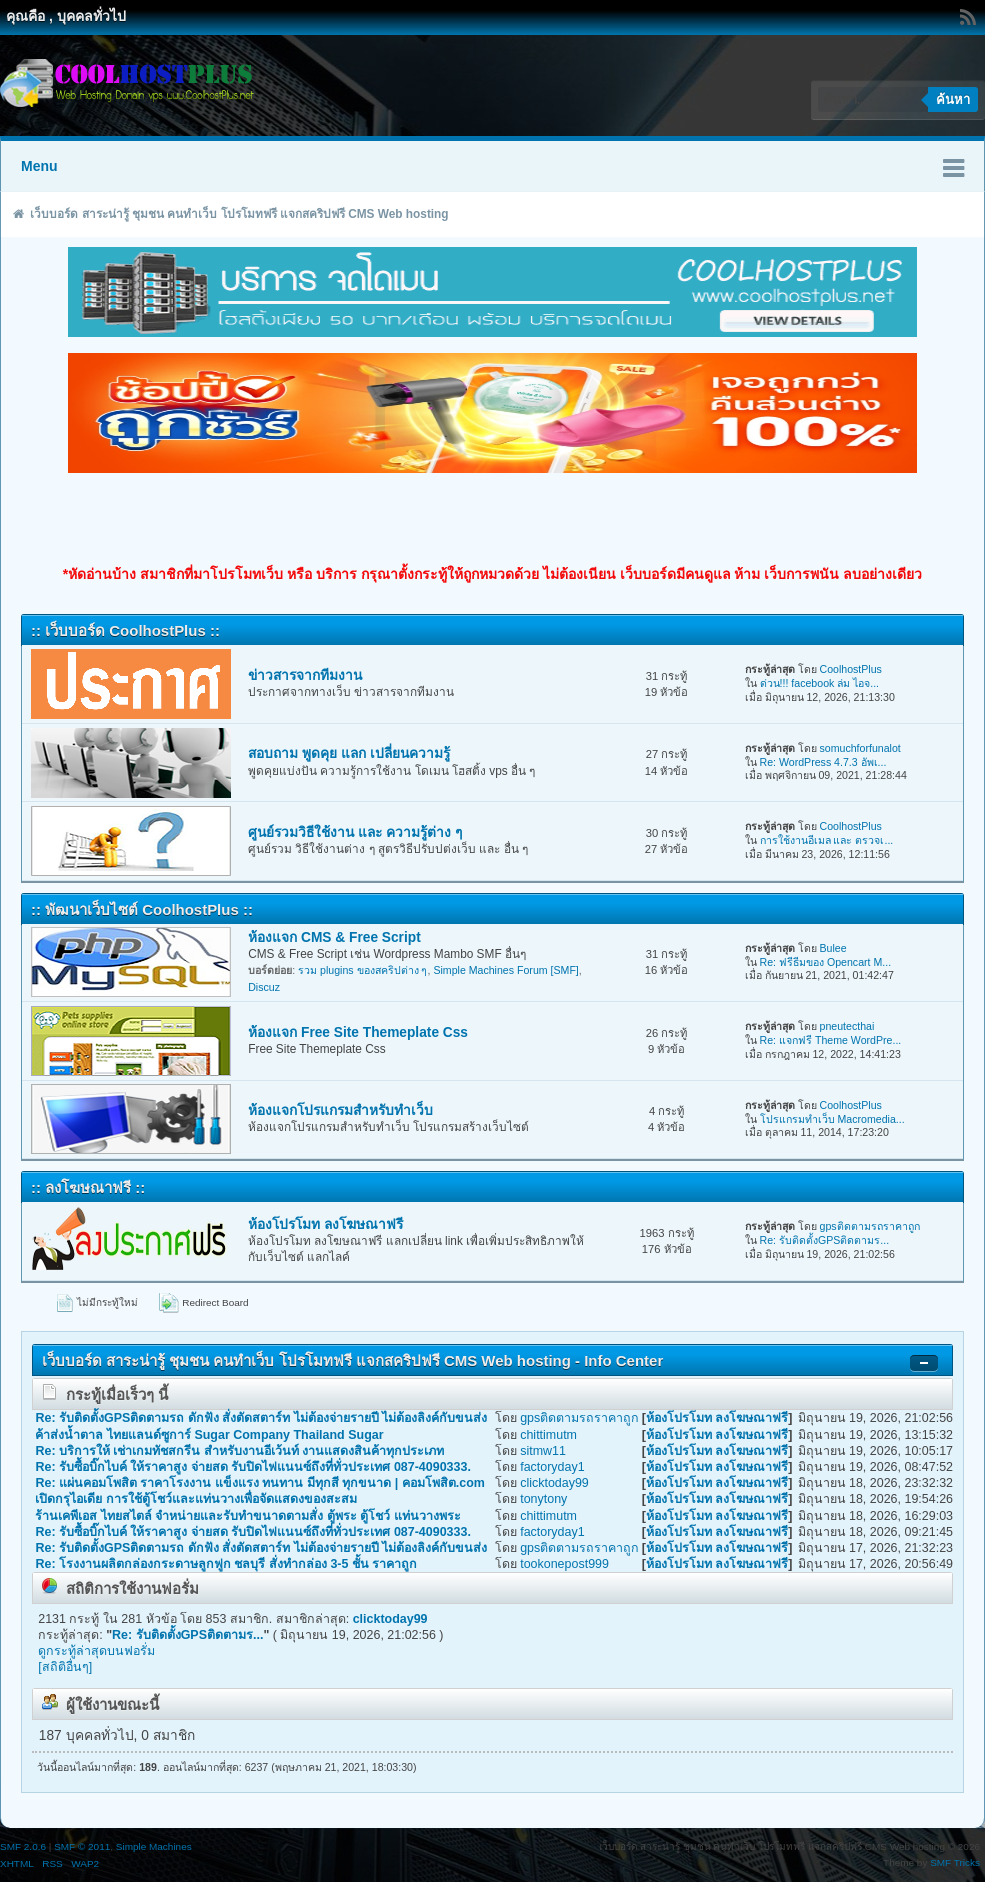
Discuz (264, 987)
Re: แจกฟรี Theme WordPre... (831, 1040)
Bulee (832, 948)
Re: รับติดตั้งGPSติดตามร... (825, 1240)
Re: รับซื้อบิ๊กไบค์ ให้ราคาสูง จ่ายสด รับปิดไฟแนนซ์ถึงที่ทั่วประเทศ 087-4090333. (252, 1467)
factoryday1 (552, 1467)
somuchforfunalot (859, 748)
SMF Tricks (955, 1862)
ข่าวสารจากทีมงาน (305, 675)
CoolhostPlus (850, 669)
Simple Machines (154, 1846)
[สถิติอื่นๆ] (65, 1667)
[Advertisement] (493, 519)
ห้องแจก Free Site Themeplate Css (358, 1032)
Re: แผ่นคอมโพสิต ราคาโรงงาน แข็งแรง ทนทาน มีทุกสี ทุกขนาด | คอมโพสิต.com (259, 1483)
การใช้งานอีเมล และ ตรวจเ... (827, 840)
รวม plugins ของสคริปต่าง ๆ (362, 970)
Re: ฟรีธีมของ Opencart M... (826, 962)
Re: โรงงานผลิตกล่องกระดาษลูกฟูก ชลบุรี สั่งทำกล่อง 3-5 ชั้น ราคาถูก (226, 1564)
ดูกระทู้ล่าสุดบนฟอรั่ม (96, 1651)
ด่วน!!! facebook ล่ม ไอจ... (820, 683)
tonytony (543, 1499)
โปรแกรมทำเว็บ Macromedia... (832, 1119)
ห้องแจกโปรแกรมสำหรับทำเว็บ (340, 1110)
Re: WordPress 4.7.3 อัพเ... (823, 762)
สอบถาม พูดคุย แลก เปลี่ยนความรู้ (348, 753)
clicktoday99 (554, 1483)
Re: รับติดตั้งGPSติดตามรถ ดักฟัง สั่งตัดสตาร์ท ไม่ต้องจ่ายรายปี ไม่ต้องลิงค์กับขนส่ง (261, 1418)
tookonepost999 (564, 1564)
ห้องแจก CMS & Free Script (334, 937)
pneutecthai (846, 1026)
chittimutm (548, 1435)
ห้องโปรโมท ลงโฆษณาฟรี (325, 1224)
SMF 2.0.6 (23, 1846)
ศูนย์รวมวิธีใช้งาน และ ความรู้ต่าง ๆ (354, 832)
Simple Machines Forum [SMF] (505, 970)
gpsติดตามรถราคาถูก (869, 1226)
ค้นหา (953, 99)
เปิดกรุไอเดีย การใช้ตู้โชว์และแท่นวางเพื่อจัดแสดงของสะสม (195, 1499)
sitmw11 (543, 1451)
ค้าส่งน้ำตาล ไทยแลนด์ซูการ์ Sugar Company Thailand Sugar (209, 1435)
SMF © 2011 (82, 1846)
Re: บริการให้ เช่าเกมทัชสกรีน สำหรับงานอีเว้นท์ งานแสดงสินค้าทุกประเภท (239, 1451)
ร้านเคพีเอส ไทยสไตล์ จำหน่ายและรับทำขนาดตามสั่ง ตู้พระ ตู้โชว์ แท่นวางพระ (247, 1516)
